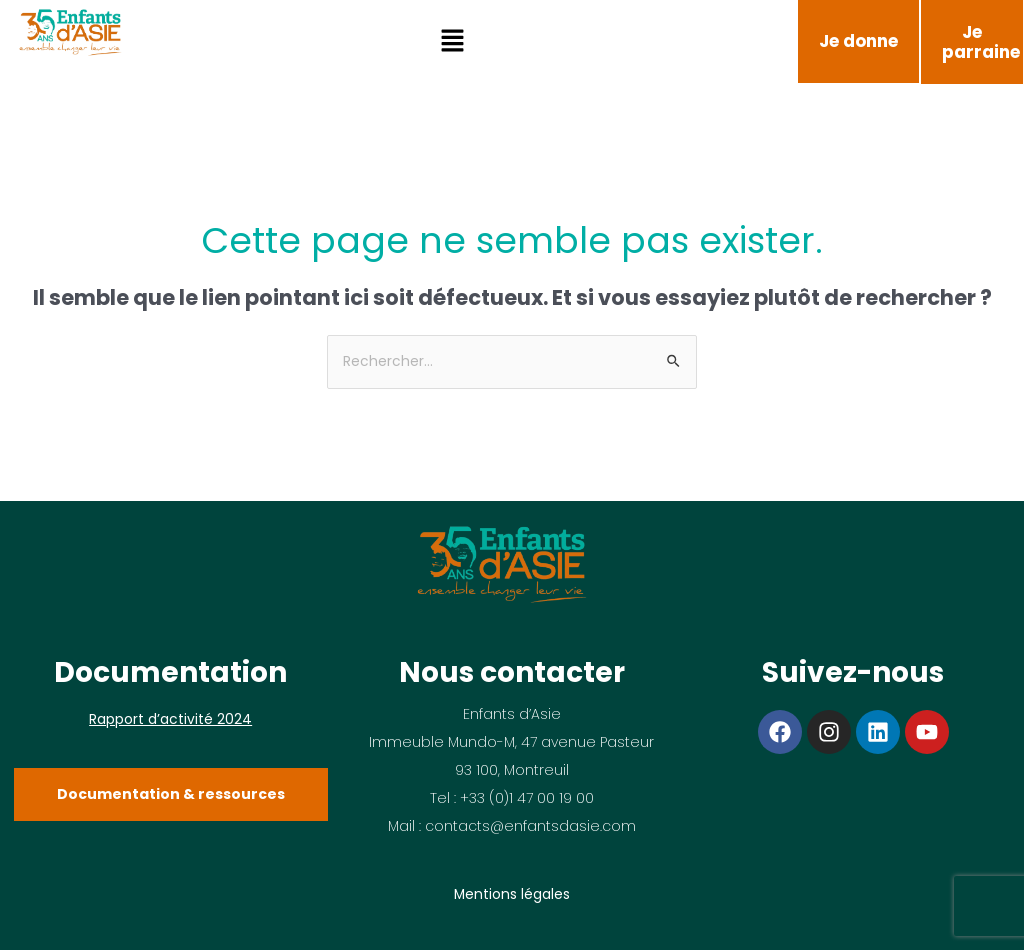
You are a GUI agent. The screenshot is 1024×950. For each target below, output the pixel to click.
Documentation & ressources (171, 794)
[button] (453, 42)
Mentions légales (511, 894)
